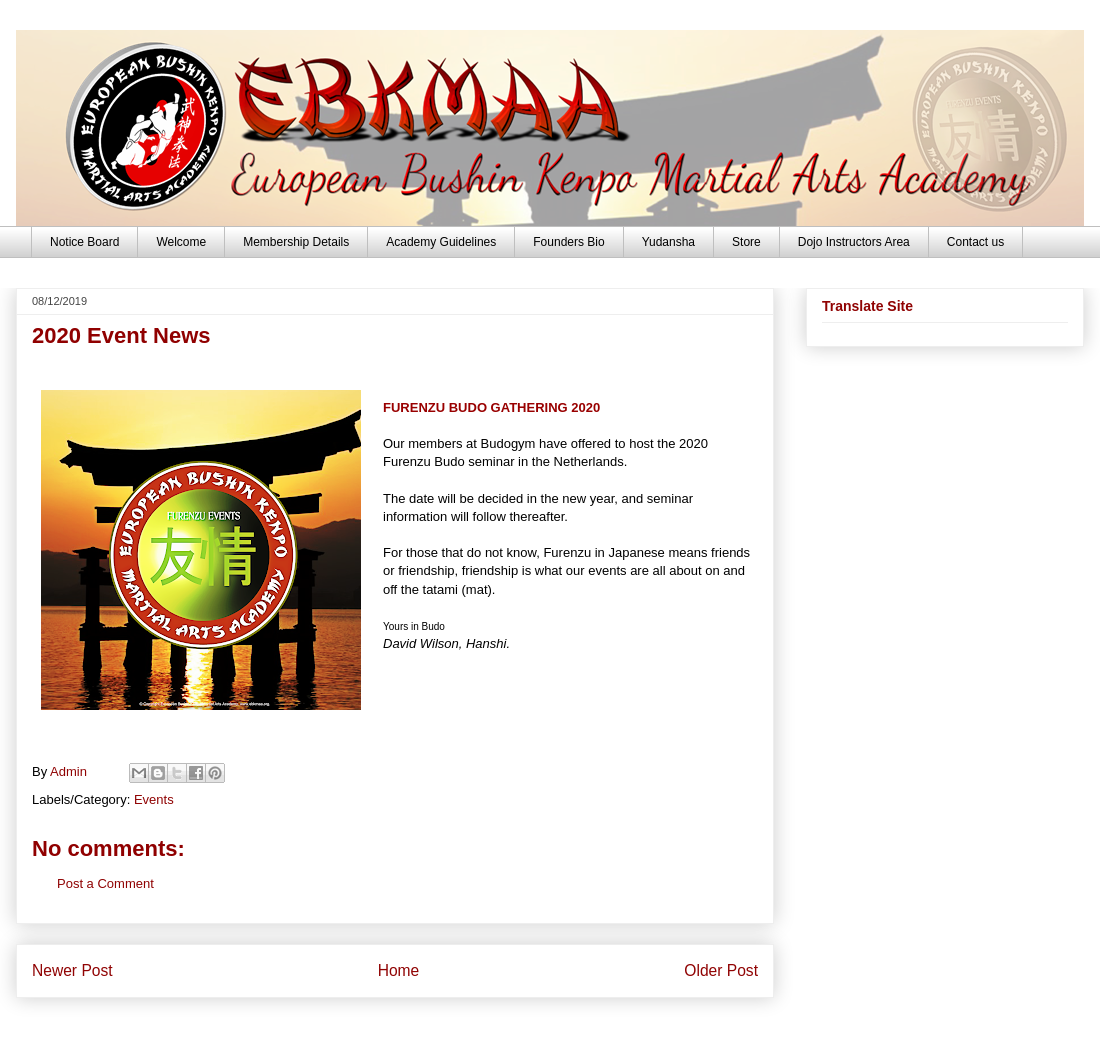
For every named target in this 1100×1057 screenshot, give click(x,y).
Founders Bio (568, 242)
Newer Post (72, 970)
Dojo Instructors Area (854, 242)
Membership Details (296, 242)
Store (746, 242)
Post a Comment (105, 883)
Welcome (181, 242)
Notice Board (84, 242)
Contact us (975, 242)
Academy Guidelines (441, 242)
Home (399, 970)
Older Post (721, 970)
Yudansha (668, 242)
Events (154, 799)
